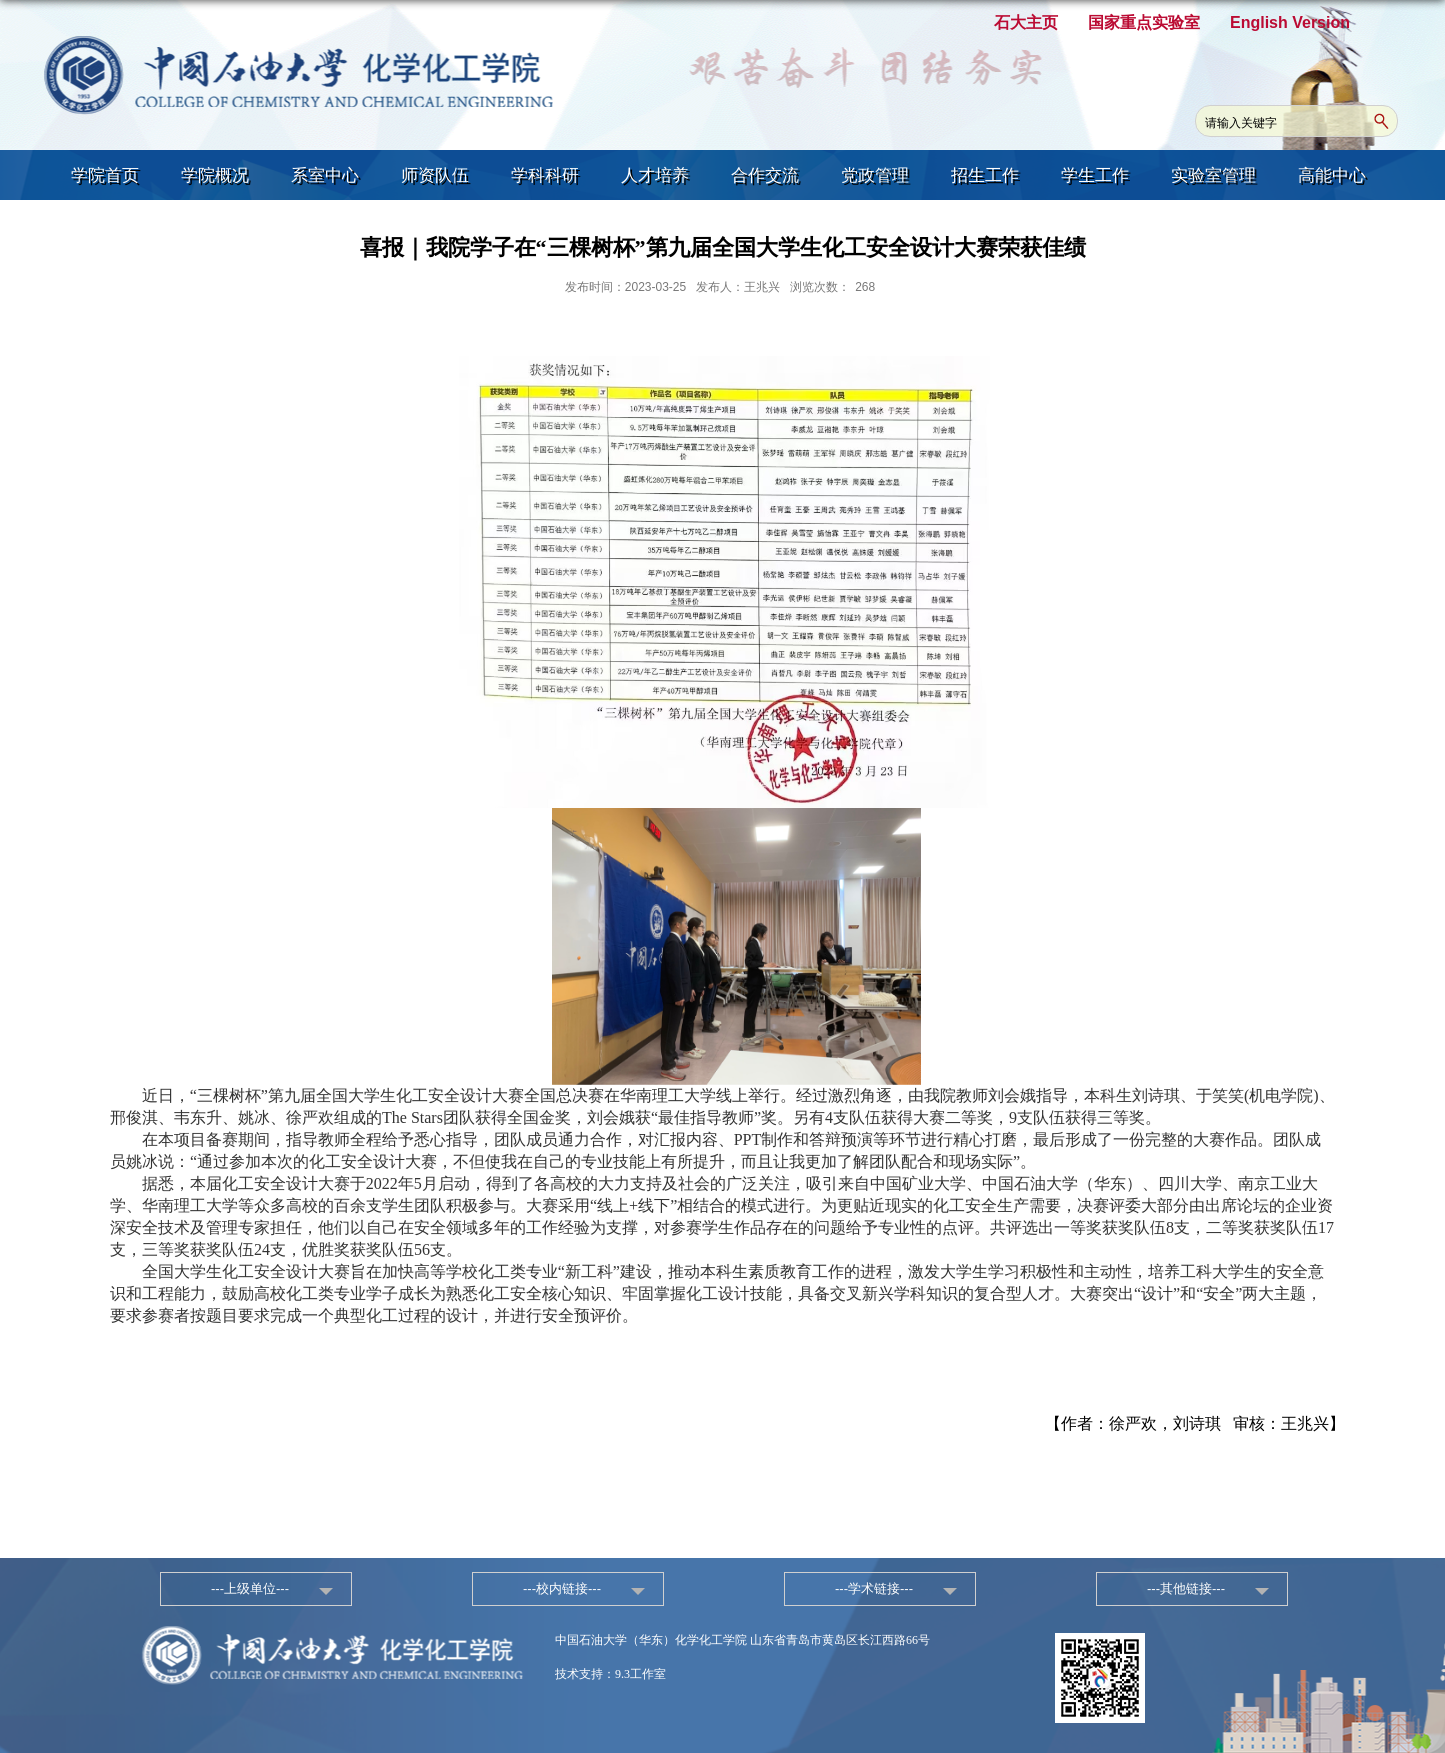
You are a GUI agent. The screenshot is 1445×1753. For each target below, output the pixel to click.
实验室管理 (1213, 175)
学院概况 (215, 175)
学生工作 (1095, 175)
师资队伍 (435, 175)
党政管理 (875, 175)
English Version (1290, 22)
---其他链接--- (1186, 1588)
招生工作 (985, 175)
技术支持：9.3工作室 (610, 1674)
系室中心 (325, 175)
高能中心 (1332, 175)
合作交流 (765, 175)
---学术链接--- (874, 1588)
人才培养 (655, 175)
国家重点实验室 (1144, 22)
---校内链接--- (562, 1588)
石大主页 (1026, 22)
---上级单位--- (250, 1588)
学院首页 (105, 175)
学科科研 (545, 175)
